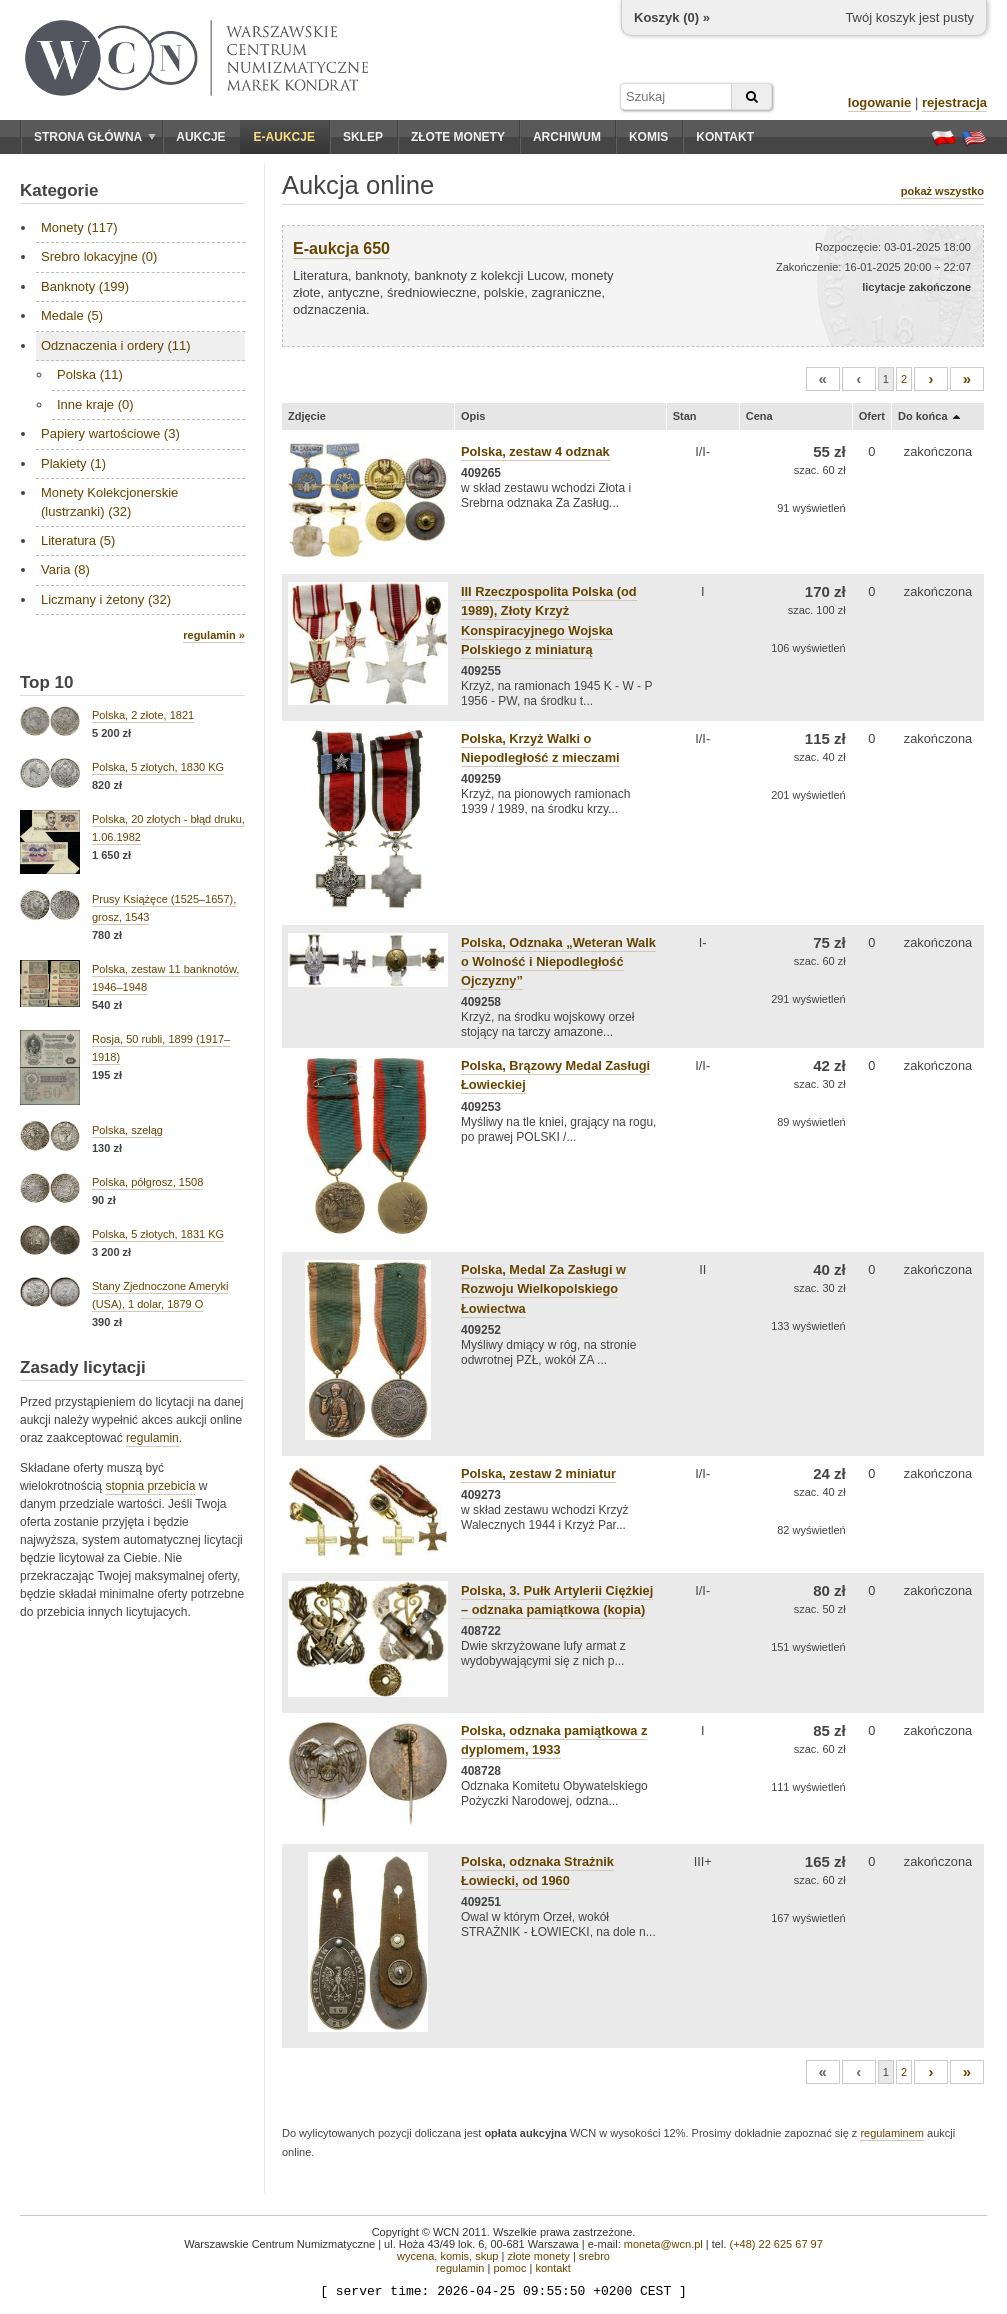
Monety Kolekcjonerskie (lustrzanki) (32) (109, 501)
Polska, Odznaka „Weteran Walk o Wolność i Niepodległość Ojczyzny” (558, 961)
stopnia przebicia (150, 1486)
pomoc (509, 2268)
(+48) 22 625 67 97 (776, 2244)
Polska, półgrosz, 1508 (147, 1182)
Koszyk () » (672, 17)
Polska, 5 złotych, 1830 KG (158, 767)
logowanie (880, 102)
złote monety (538, 2256)
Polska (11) (90, 374)
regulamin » (214, 635)
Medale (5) (72, 315)
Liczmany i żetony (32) (106, 599)
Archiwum (567, 137)
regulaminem (892, 2133)
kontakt (552, 2268)
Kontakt (725, 137)
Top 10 (47, 682)
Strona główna (95, 137)
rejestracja (954, 102)
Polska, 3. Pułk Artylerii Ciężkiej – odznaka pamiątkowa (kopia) (557, 1600)
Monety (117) (79, 227)
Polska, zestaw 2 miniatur (538, 1473)
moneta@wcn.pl (663, 2244)
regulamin (152, 1438)
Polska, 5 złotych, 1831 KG (158, 1234)
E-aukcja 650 (341, 248)
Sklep (363, 137)
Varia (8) (65, 569)
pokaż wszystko (942, 191)
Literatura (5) (78, 540)
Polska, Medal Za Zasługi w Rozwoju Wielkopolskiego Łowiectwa (543, 1288)
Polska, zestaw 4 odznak (535, 451)
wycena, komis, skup (447, 2256)
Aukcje (200, 137)
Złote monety (458, 137)
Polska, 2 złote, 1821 (143, 715)
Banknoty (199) (85, 286)
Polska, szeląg (127, 1130)
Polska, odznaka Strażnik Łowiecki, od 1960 (537, 1871)
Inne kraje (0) (95, 404)
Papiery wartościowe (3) (110, 433)
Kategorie (59, 190)
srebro (594, 2256)
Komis (648, 137)
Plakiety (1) (73, 463)
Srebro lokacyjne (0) (99, 256)
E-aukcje (284, 137)
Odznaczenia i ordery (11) (116, 345)
